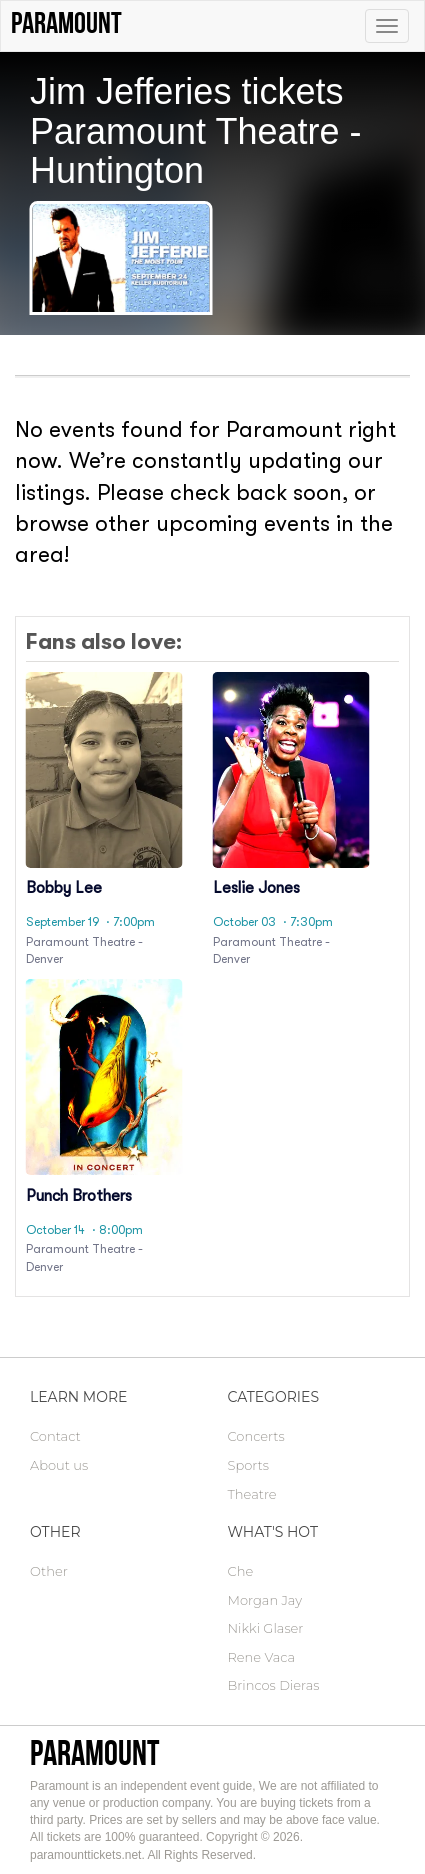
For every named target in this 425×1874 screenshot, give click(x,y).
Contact (55, 1436)
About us (59, 1465)
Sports (248, 1465)
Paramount (94, 1752)
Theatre (252, 1494)
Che (241, 1571)
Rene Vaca (262, 1657)
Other (49, 1571)
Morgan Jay (265, 1600)
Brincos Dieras (274, 1685)
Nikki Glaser (266, 1628)
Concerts (256, 1436)
